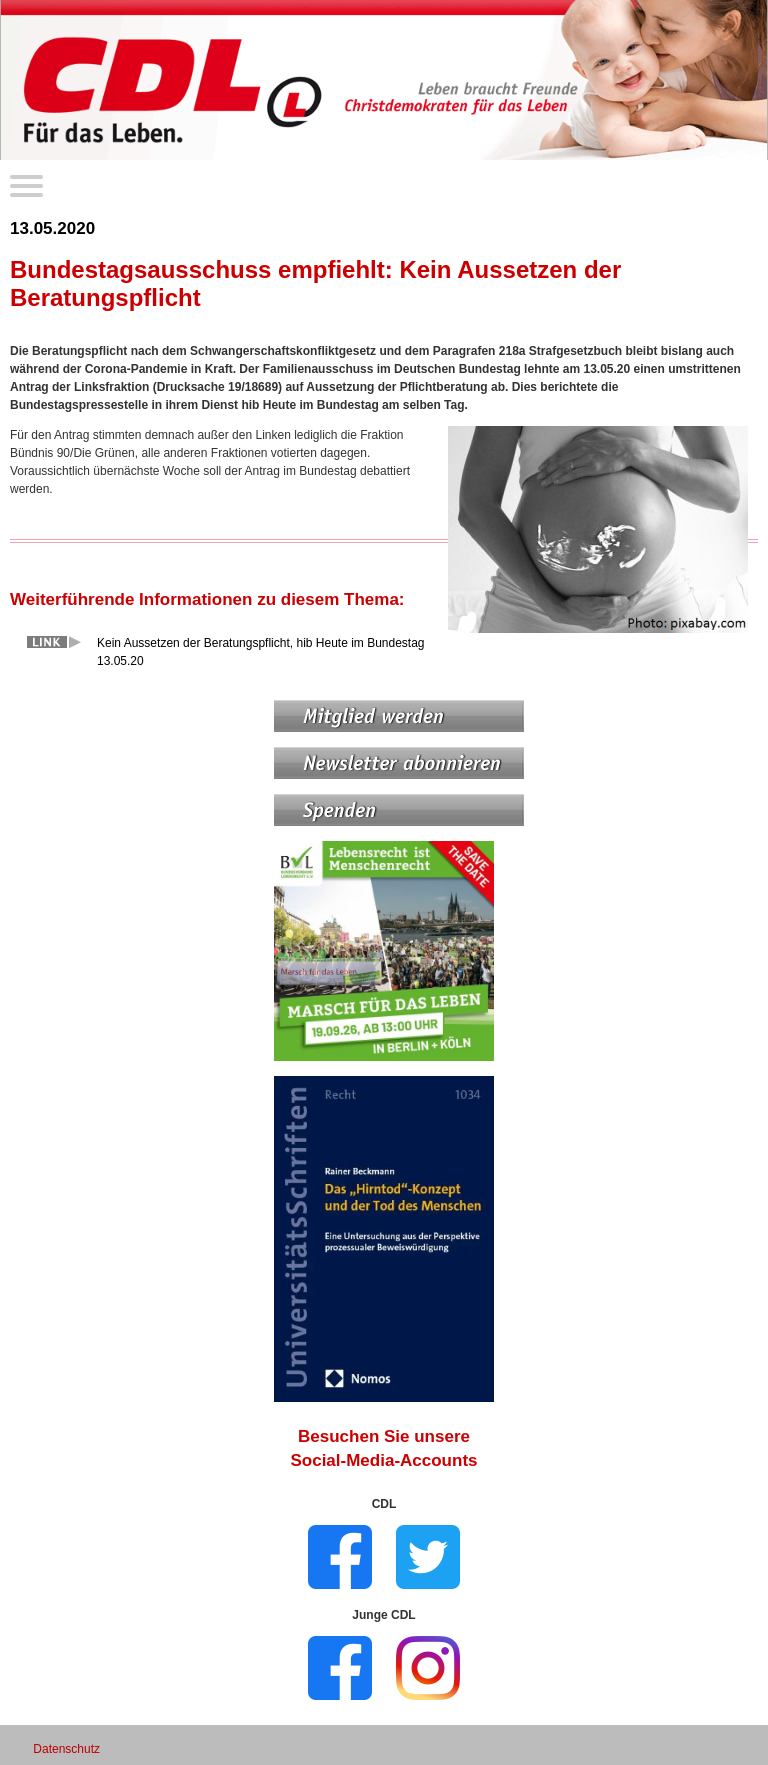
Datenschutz (66, 1749)
